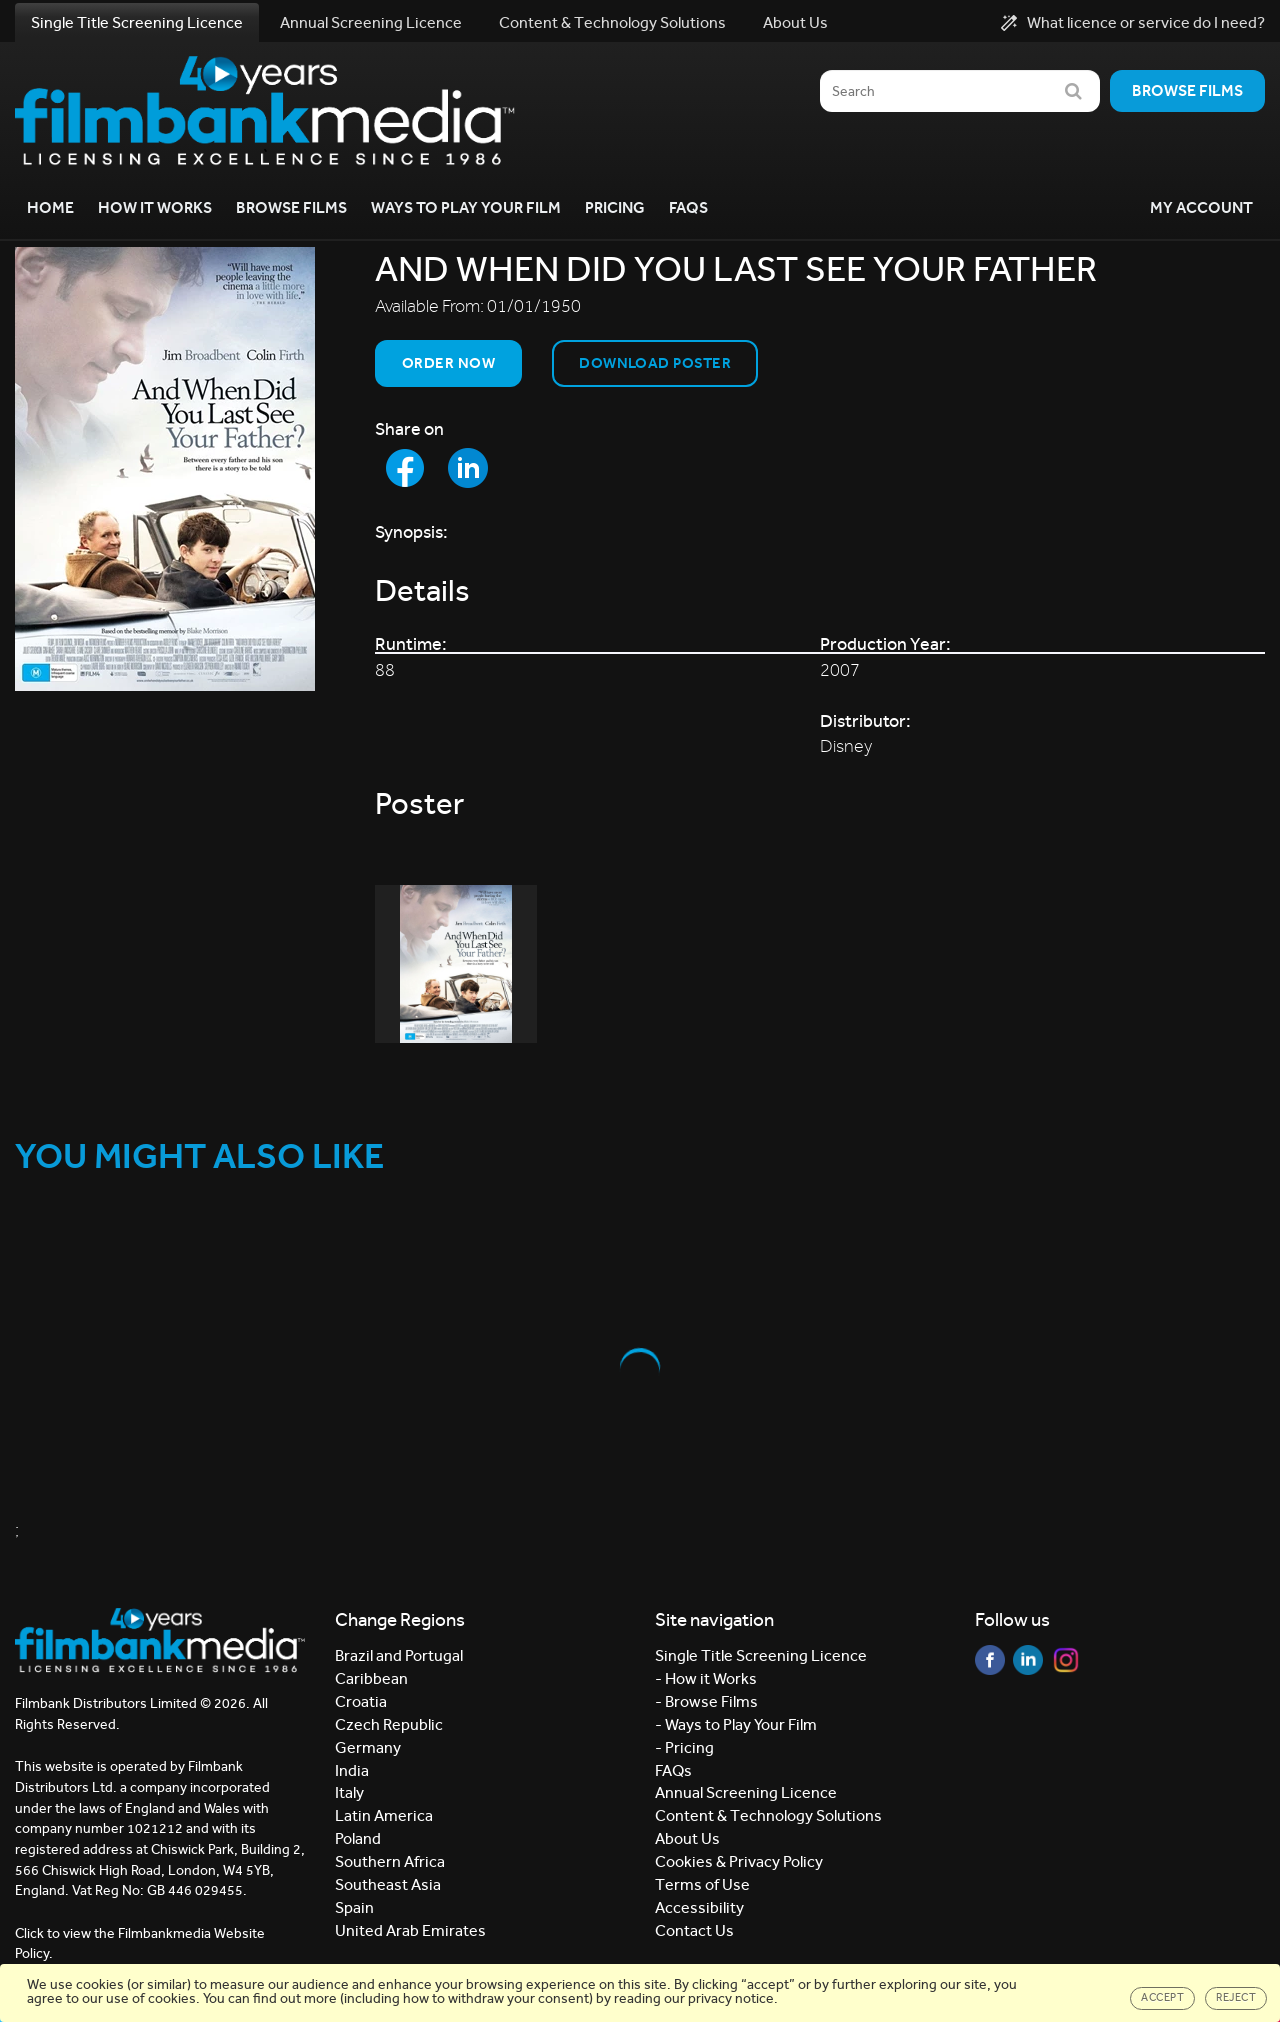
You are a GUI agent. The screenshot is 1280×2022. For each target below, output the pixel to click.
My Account (1201, 207)
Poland (358, 1838)
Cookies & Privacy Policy (739, 1861)
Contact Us (694, 1930)
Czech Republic (389, 1724)
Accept (1162, 1997)
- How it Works (706, 1678)
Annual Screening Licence (371, 22)
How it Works (155, 207)
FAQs (688, 207)
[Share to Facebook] (405, 468)
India (352, 1770)
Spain (354, 1907)
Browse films (1187, 90)
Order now (448, 363)
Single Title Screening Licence (137, 22)
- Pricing (684, 1747)
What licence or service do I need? (1133, 23)
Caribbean (371, 1678)
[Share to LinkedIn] (468, 468)
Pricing (615, 207)
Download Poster (655, 363)
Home (50, 207)
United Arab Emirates (410, 1930)
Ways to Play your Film (466, 207)
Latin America (384, 1815)
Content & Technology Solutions (612, 22)
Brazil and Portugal (399, 1655)
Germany (368, 1747)
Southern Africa (390, 1861)
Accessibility (699, 1907)
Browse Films (291, 207)
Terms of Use (702, 1884)
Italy (349, 1792)
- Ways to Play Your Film (736, 1724)
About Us (795, 22)
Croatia (361, 1701)
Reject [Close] (1236, 1997)
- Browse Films (706, 1701)
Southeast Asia (388, 1884)
